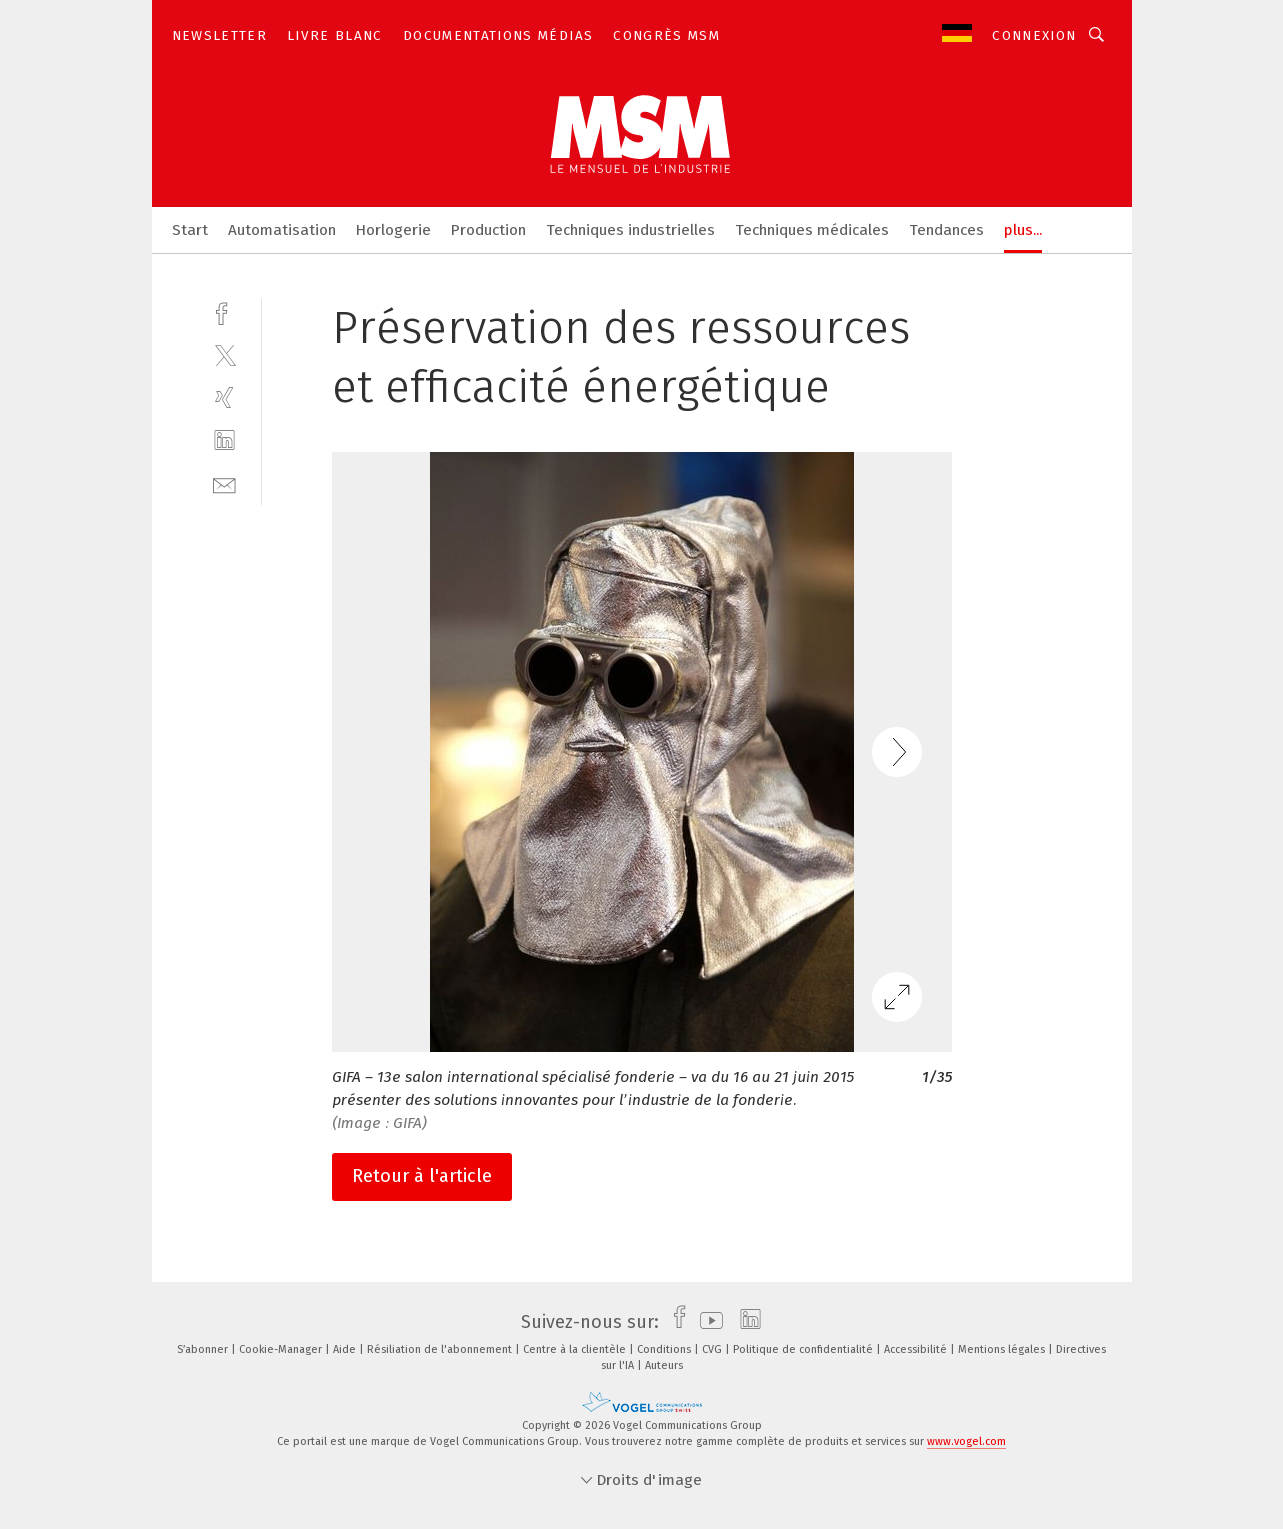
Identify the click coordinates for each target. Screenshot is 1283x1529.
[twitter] (224, 354)
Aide (346, 1349)
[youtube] (706, 1322)
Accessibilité (917, 1349)
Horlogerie (393, 230)
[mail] (224, 483)
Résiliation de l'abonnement (441, 1349)
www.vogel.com (966, 1441)
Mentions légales (1003, 1349)
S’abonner (204, 1349)
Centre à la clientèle (576, 1349)
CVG (713, 1349)
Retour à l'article (422, 1176)
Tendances (946, 230)
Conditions (665, 1349)
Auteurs (664, 1365)
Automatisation (282, 230)
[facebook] (224, 311)
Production (488, 230)
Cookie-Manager (282, 1349)
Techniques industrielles (630, 230)
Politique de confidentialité (804, 1349)
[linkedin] (224, 440)
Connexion (1034, 35)
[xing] (224, 397)
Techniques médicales (812, 230)
